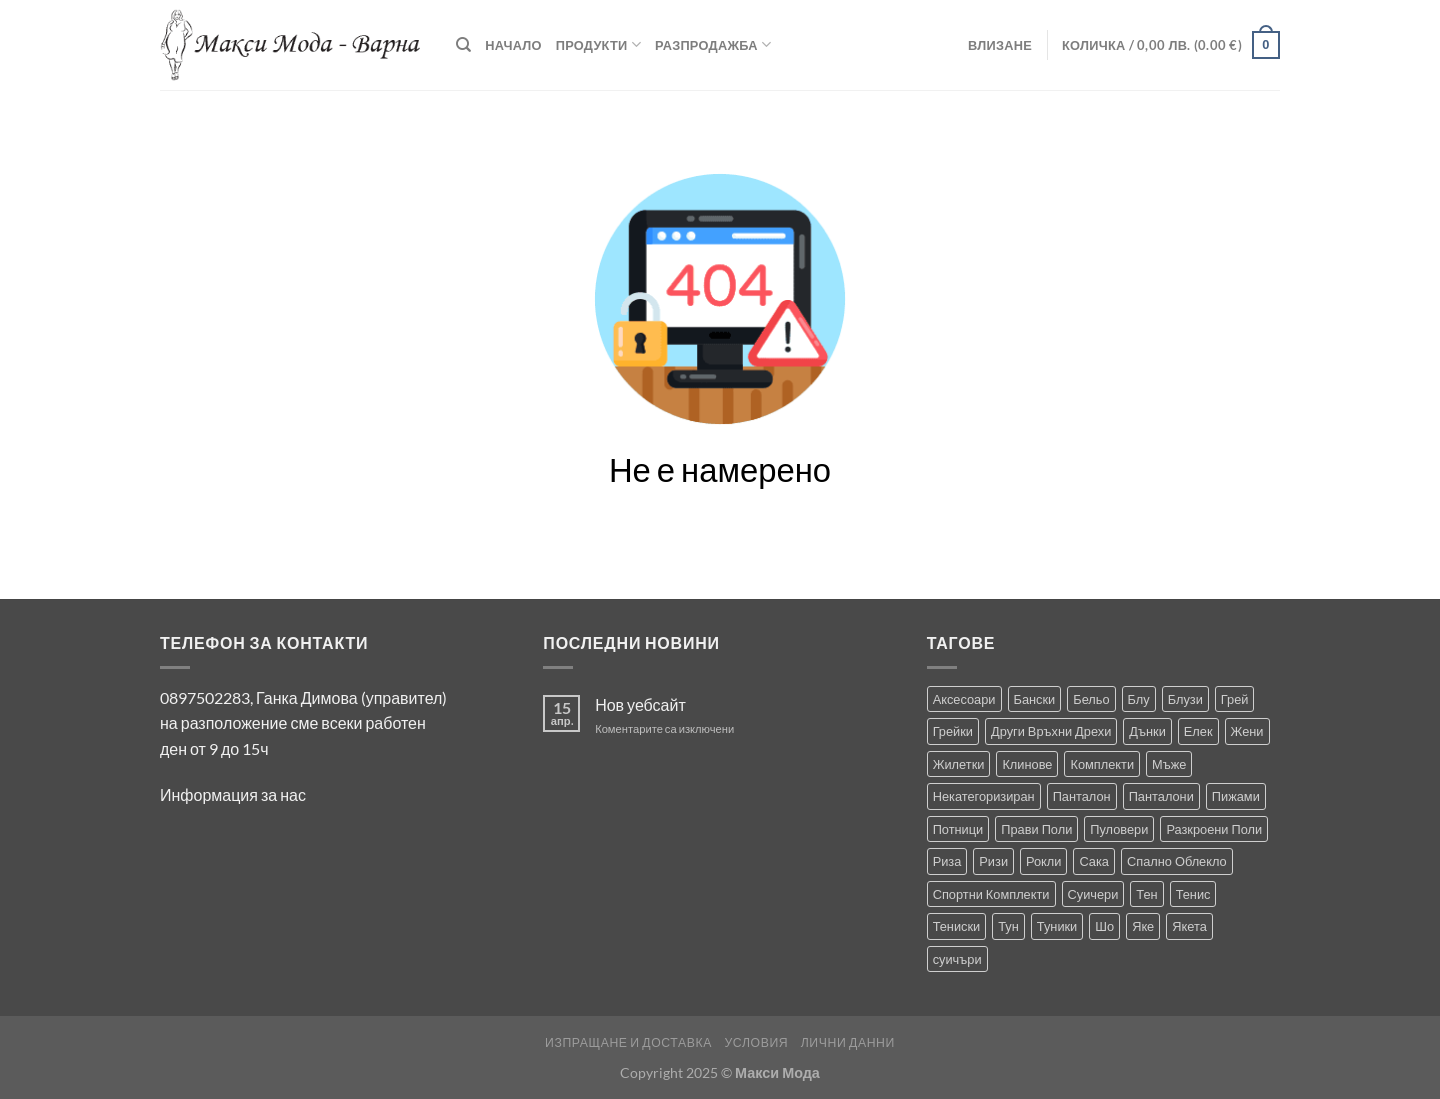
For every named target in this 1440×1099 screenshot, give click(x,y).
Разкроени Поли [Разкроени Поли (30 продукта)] (1214, 829)
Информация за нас (233, 794)
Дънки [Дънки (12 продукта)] (1147, 731)
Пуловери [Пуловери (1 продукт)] (1119, 829)
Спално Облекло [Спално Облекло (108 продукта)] (1177, 861)
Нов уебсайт (640, 704)
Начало (513, 45)
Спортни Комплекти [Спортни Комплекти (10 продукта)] (991, 894)
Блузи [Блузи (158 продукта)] (1185, 699)
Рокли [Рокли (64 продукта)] (1043, 861)
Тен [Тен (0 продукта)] (1146, 894)
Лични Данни (848, 1042)
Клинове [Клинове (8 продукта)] (1027, 764)
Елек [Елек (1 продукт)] (1198, 731)
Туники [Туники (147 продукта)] (1057, 926)
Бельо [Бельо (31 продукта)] (1091, 699)
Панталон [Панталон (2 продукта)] (1082, 796)
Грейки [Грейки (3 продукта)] (953, 731)
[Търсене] (463, 45)
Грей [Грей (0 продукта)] (1235, 699)
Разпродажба (713, 44)
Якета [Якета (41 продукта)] (1189, 926)
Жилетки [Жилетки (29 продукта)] (959, 764)
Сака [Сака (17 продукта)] (1094, 861)
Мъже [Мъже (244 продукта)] (1169, 764)
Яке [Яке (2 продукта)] (1143, 926)
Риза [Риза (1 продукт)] (947, 861)
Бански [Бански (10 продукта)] (1035, 699)
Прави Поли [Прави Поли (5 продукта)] (1036, 829)
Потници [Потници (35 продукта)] (958, 829)
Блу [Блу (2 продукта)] (1139, 699)
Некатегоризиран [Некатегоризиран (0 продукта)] (984, 796)
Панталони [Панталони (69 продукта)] (1161, 796)
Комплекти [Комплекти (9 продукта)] (1102, 764)
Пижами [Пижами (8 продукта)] (1236, 796)
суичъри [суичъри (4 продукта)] (957, 959)
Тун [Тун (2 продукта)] (1008, 926)
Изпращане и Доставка (628, 1042)
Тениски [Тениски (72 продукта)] (957, 926)
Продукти (598, 44)
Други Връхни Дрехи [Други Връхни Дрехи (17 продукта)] (1051, 731)
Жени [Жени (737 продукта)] (1247, 731)
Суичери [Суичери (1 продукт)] (1093, 894)
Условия (756, 1042)
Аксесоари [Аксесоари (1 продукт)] (964, 699)
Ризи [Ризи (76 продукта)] (993, 861)
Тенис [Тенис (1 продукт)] (1193, 894)
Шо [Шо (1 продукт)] (1104, 926)
